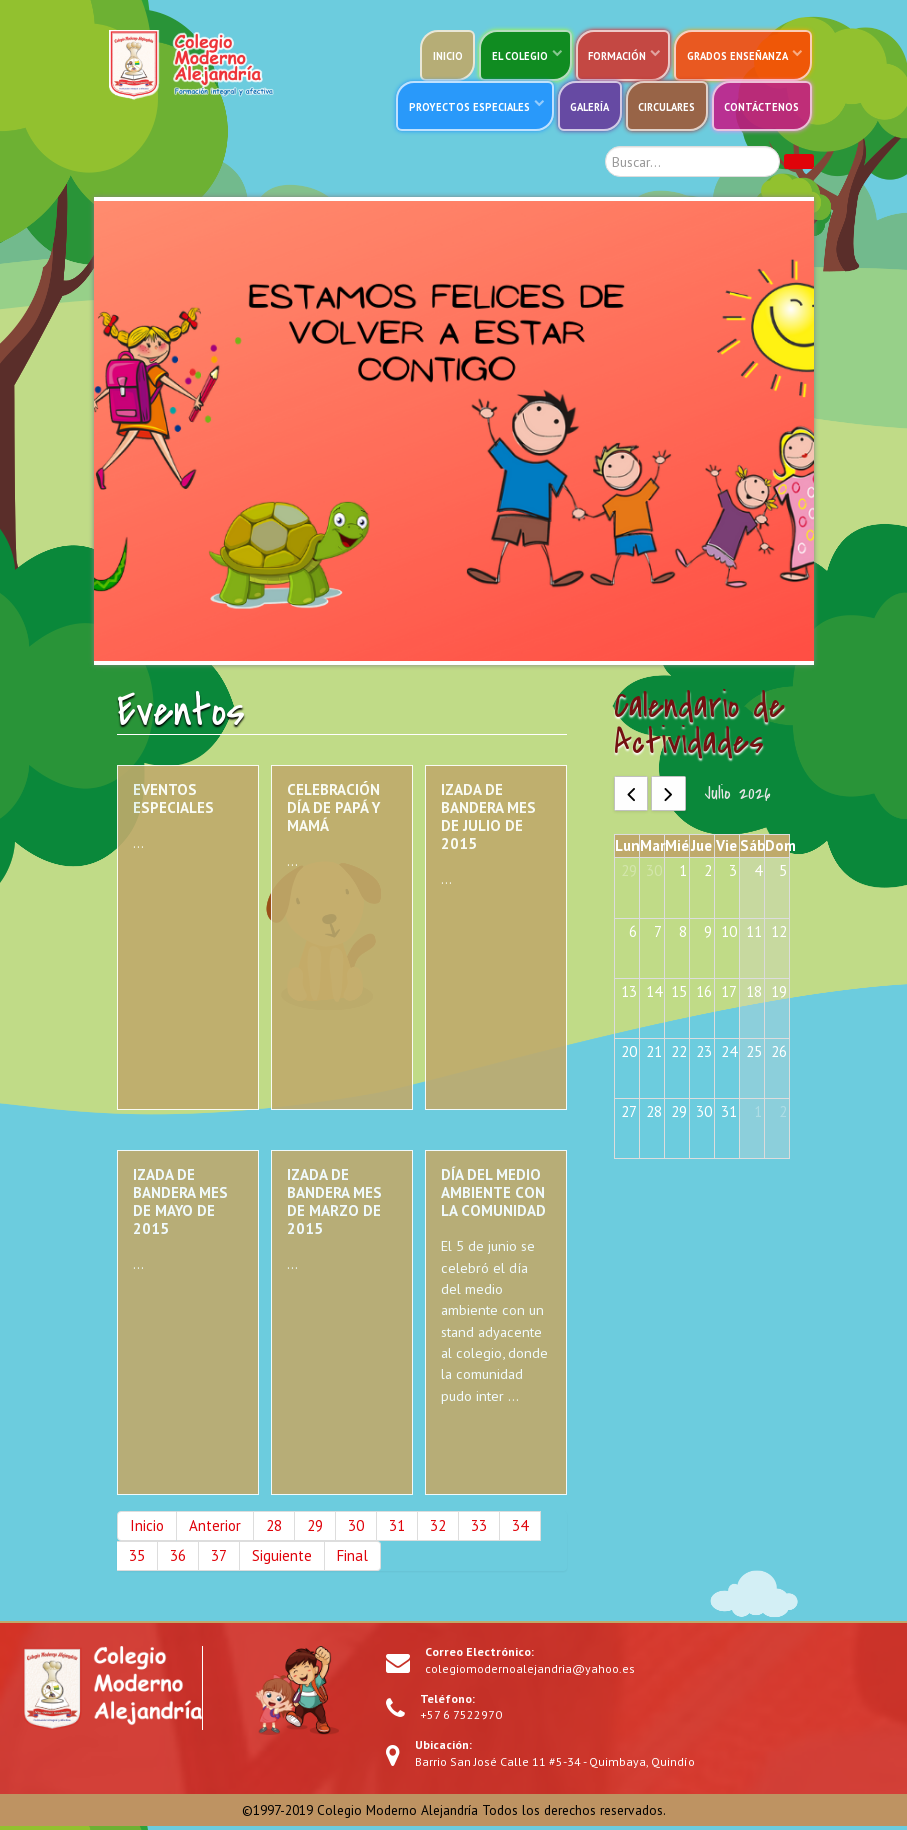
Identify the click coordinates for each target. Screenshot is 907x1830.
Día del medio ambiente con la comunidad (493, 1196)
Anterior (215, 1528)
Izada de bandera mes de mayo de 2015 (180, 1205)
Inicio (147, 1528)
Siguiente (282, 1558)
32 (438, 1528)
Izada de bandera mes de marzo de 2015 (334, 1205)
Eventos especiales (173, 801)
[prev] (631, 797)
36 (178, 1558)
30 (356, 1528)
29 (315, 1528)
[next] (668, 797)
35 (137, 1558)
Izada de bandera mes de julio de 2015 (488, 819)
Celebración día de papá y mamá (333, 810)
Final (352, 1558)
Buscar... (585, 146)
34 (520, 1528)
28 (274, 1528)
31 (397, 1528)
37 (219, 1558)
